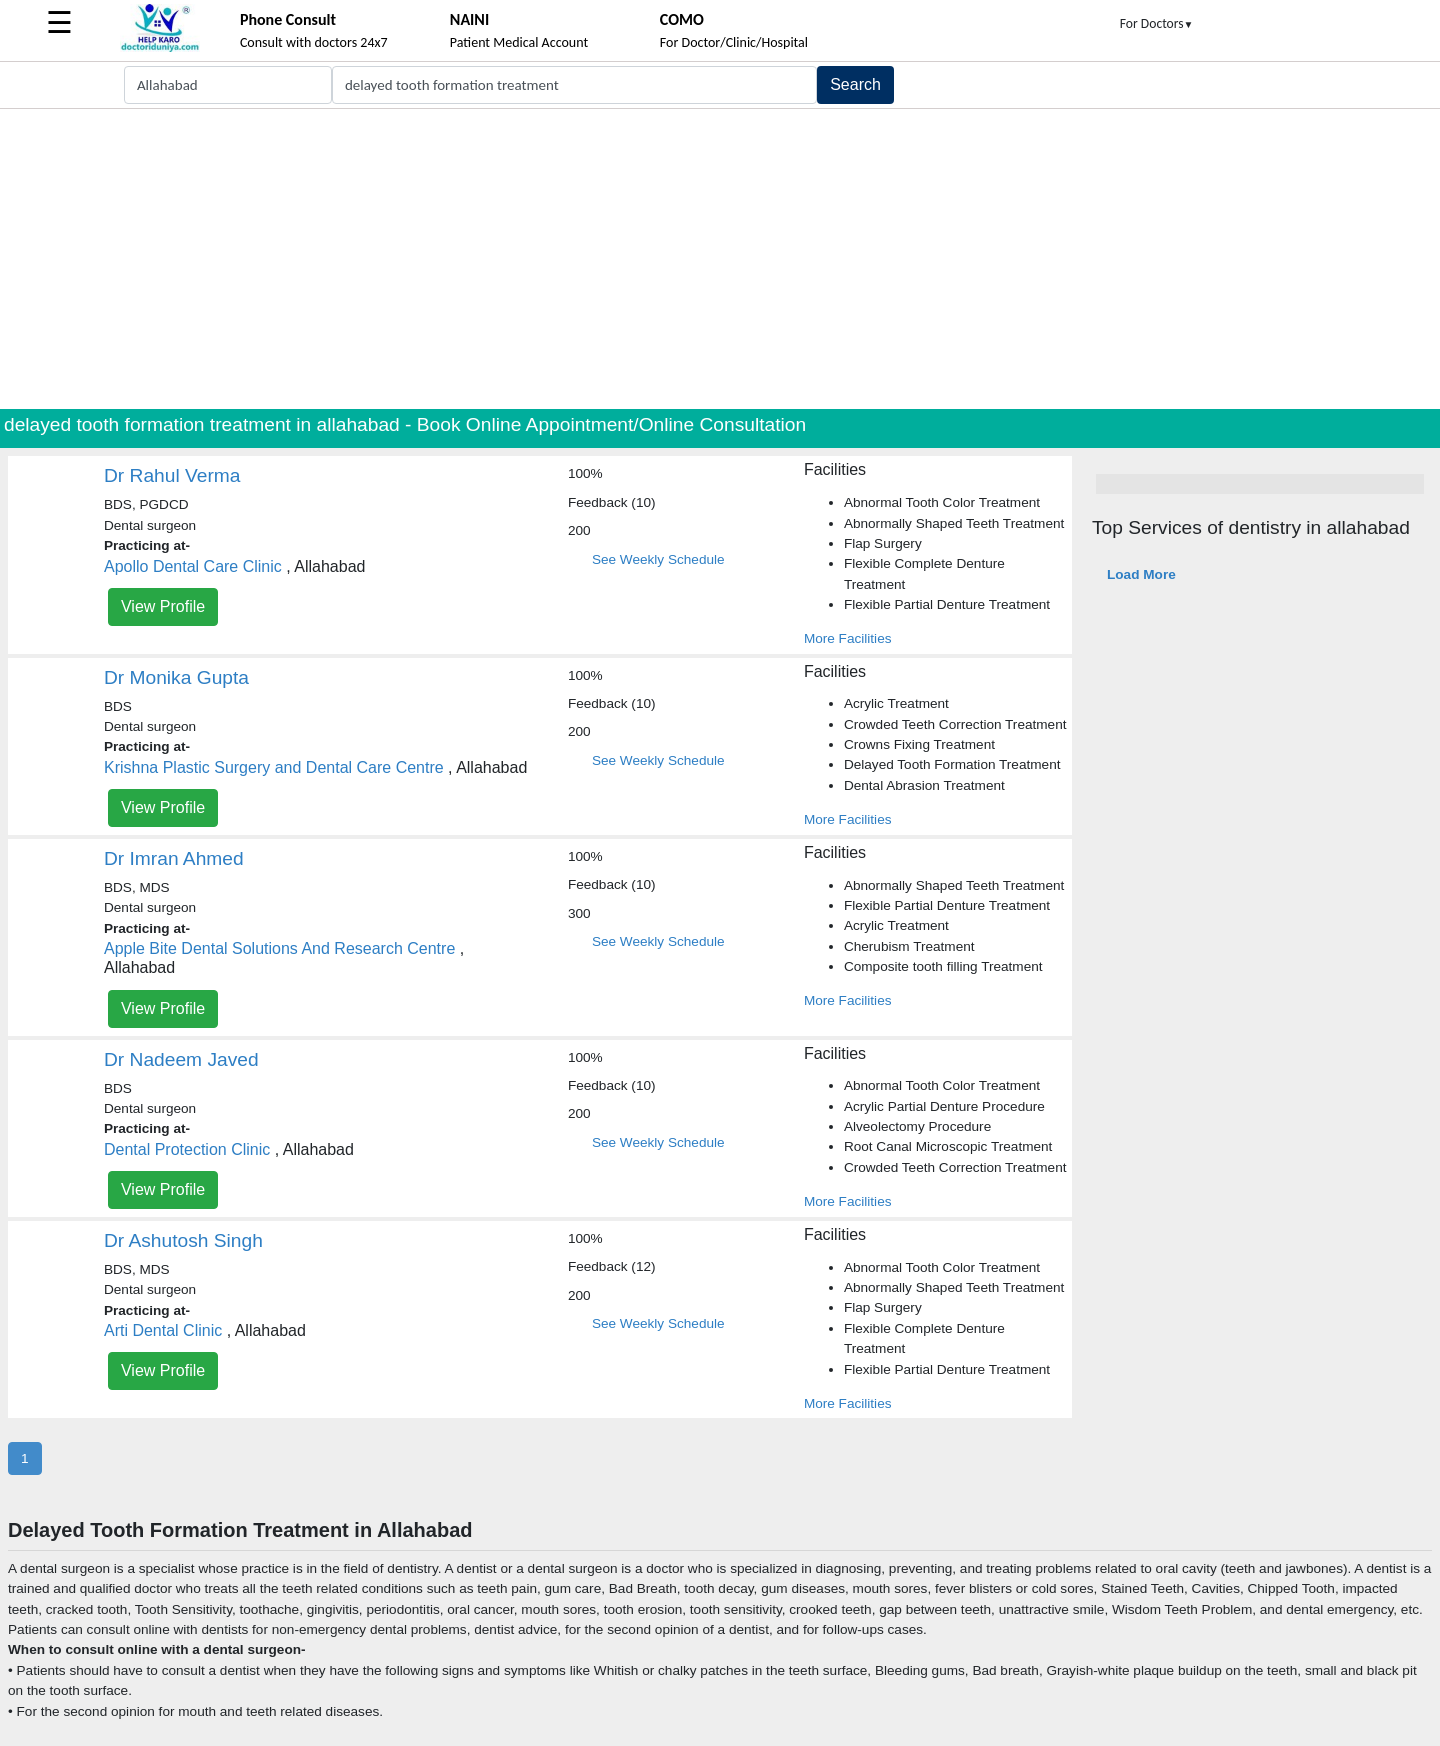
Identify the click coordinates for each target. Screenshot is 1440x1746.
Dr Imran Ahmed (174, 858)
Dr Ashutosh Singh (183, 1240)
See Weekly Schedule (658, 559)
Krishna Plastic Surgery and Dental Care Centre (274, 767)
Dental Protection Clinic (187, 1149)
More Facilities (848, 638)
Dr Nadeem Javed (181, 1059)
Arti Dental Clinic (163, 1330)
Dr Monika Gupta (176, 677)
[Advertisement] (720, 259)
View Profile (163, 606)
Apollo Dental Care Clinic (193, 566)
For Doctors (1157, 23)
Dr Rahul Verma (172, 475)
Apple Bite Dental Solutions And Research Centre (279, 948)
